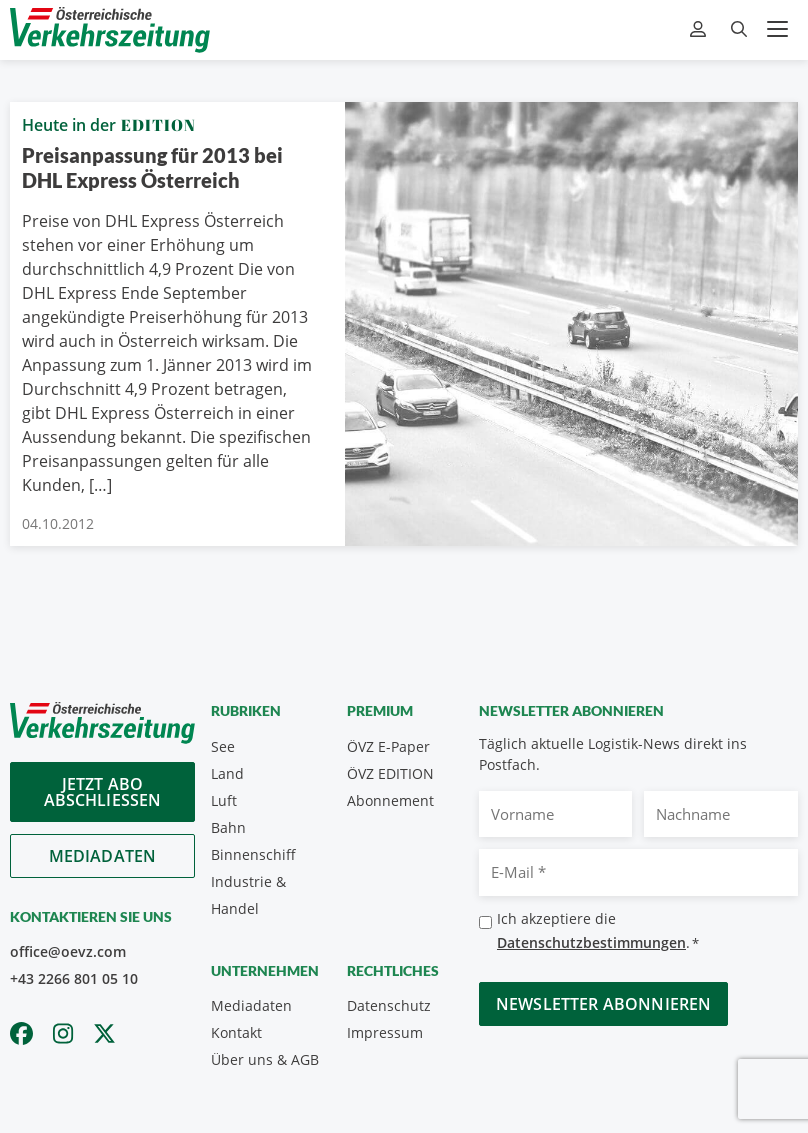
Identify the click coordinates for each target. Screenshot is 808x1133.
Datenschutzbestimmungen (591, 942)
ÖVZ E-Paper (388, 746)
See (223, 746)
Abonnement (390, 800)
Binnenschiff (253, 854)
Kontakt (236, 1032)
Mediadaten (103, 856)
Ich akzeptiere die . (598, 931)
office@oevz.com (68, 951)
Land (227, 773)
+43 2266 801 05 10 (74, 978)
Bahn (228, 827)
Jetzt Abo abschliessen (103, 792)
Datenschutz (389, 1005)
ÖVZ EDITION (390, 773)
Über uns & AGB (265, 1059)
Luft (224, 800)
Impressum (385, 1032)
